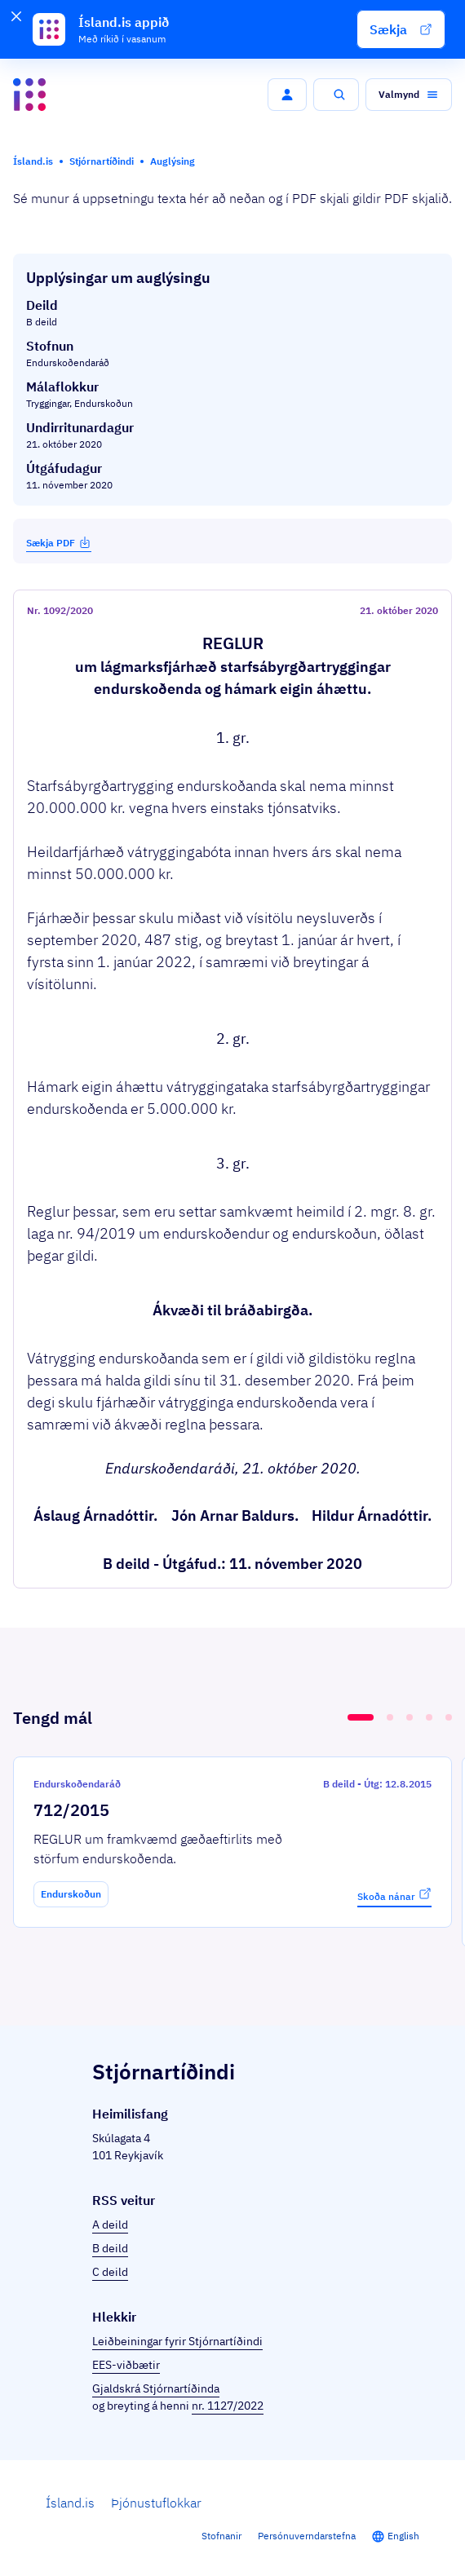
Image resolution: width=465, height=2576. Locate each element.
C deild (110, 2271)
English (403, 2536)
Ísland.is (70, 2502)
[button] (400, 29)
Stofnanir (221, 2536)
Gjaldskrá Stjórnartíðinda (155, 2388)
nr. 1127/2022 (228, 2405)
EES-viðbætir (126, 2364)
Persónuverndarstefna (307, 2536)
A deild (110, 2224)
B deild (110, 2248)
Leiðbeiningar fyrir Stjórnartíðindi (177, 2341)
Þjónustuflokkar (156, 2502)
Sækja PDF (58, 542)
